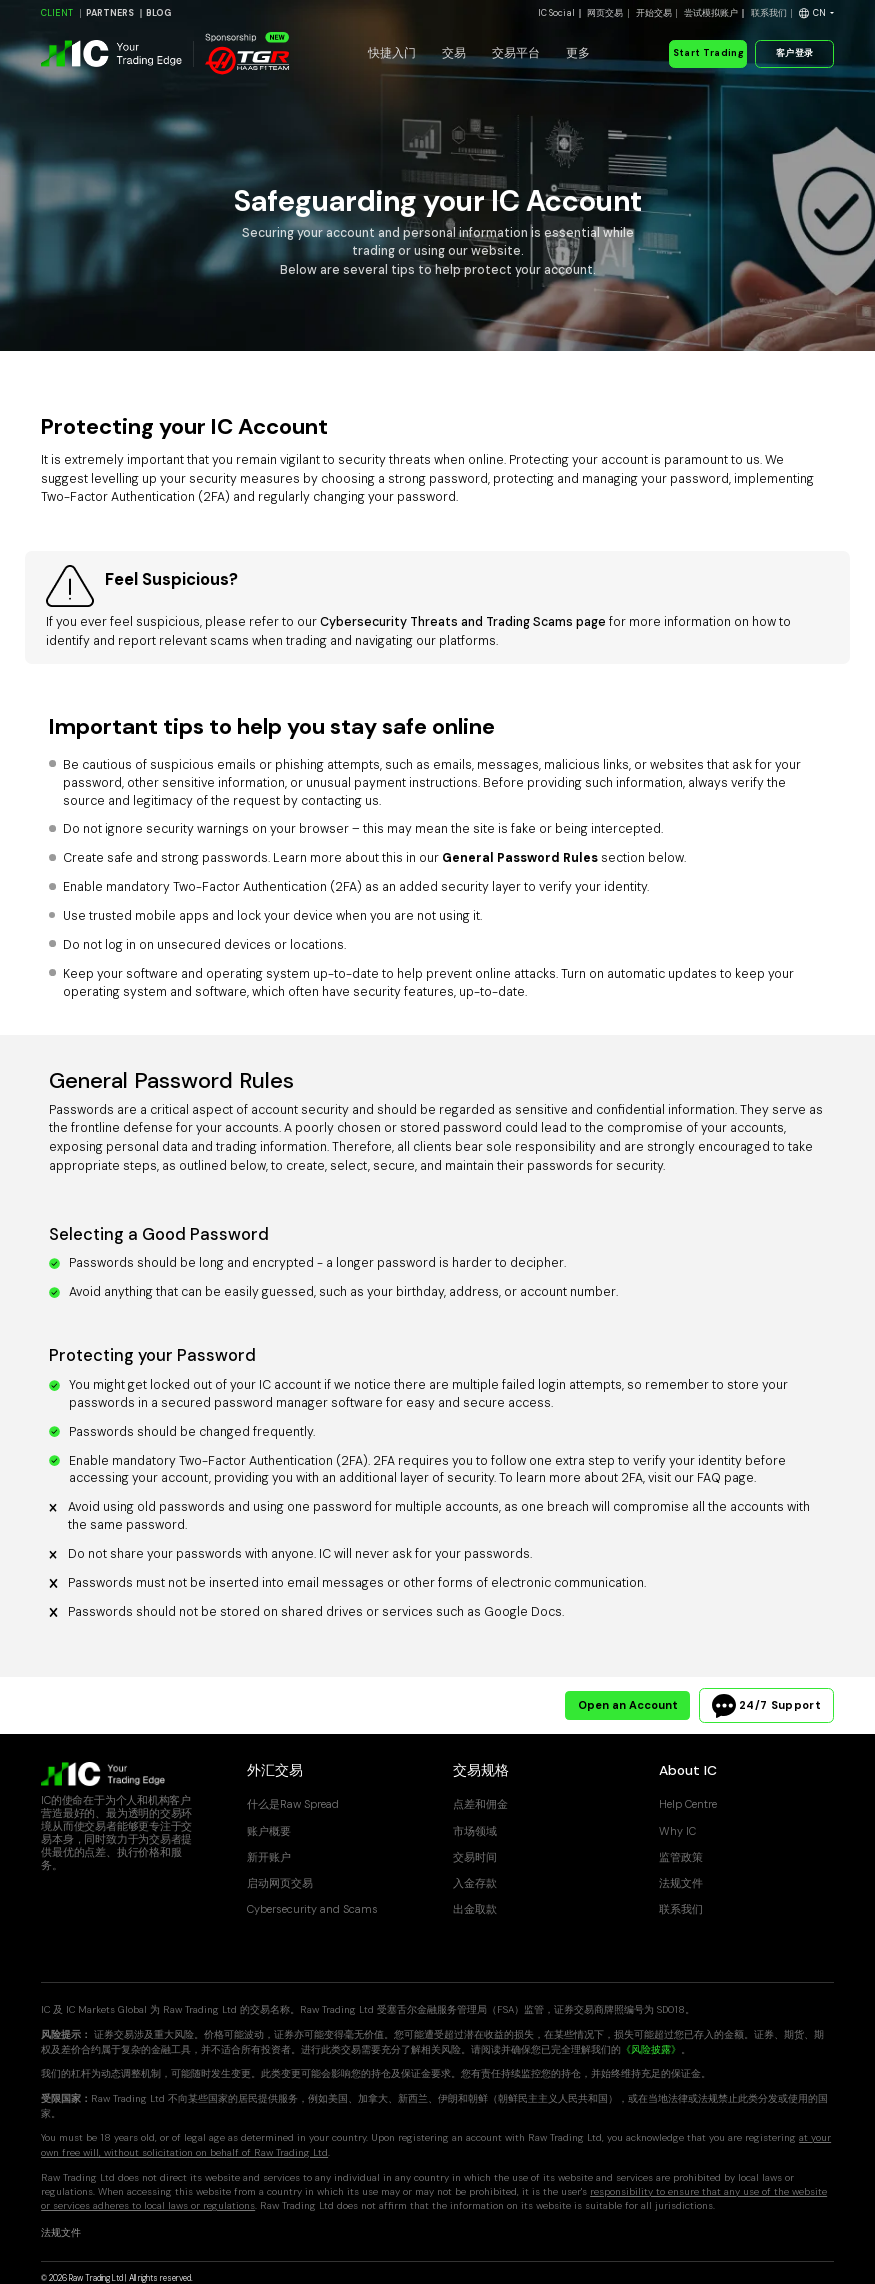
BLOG (158, 13)
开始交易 (654, 13)
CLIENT (57, 13)
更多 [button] (578, 53)
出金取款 (475, 1909)
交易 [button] (454, 53)
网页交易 (605, 13)
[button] (816, 13)
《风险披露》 (651, 2049)
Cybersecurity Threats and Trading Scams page (463, 622)
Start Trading (708, 53)
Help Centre (688, 1804)
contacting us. (341, 801)
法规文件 (681, 1883)
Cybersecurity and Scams (312, 1909)
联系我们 (769, 13)
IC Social (556, 13)
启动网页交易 (280, 1883)
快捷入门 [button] (392, 53)
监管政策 (681, 1857)
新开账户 (269, 1857)
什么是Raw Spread (293, 1804)
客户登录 (794, 53)
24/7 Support (766, 1706)
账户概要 (269, 1831)
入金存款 (475, 1883)
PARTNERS (110, 13)
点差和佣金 (480, 1804)
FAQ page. (726, 1478)
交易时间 (475, 1857)
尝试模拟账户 (711, 13)
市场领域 (475, 1831)
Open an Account (628, 1705)
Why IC (677, 1831)
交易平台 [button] (516, 53)
